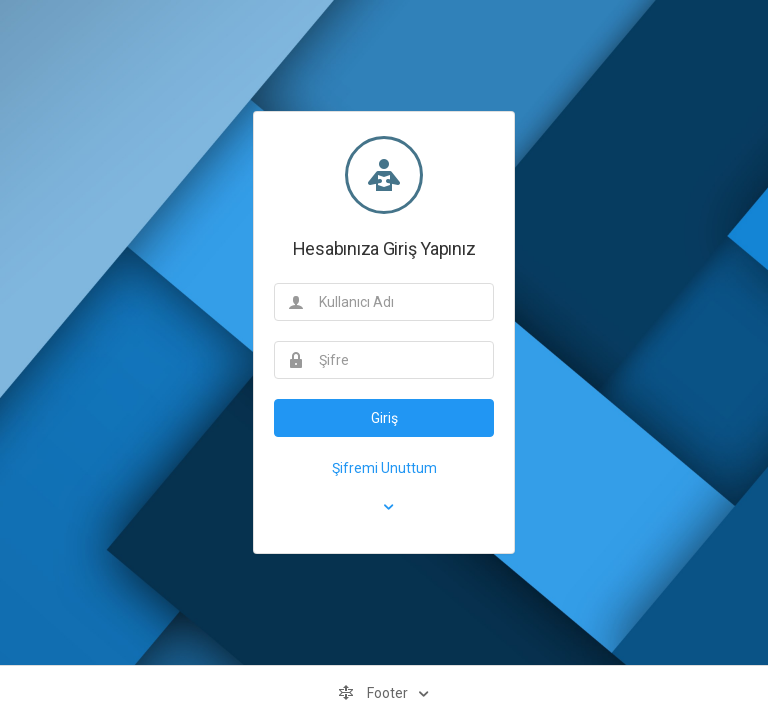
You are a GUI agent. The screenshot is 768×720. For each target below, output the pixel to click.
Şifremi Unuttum (384, 468)
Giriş (384, 418)
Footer (374, 693)
